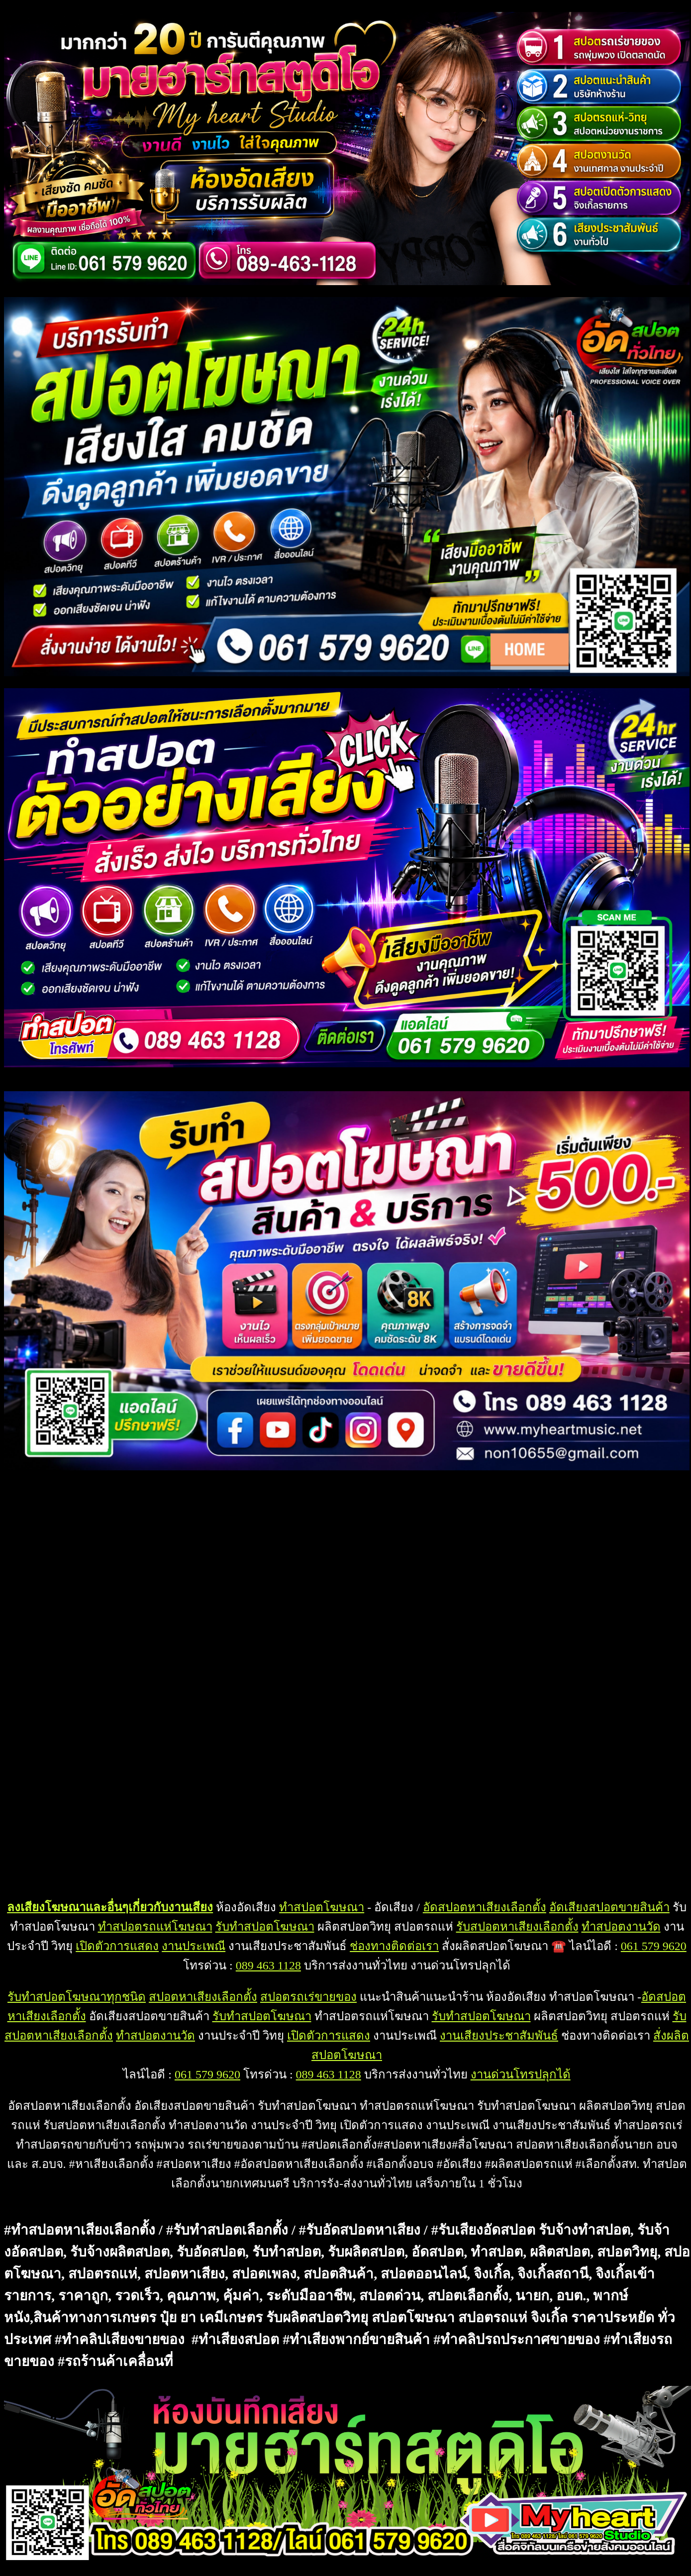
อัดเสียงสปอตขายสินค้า (609, 1907)
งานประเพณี (193, 1946)
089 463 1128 (268, 1965)
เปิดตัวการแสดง (117, 1946)
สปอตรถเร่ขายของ (308, 1996)
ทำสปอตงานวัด (621, 1926)
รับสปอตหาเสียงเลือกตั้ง (517, 1926)
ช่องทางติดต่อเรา (394, 1946)
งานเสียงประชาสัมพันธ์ (499, 2035)
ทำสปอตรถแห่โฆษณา (155, 1926)
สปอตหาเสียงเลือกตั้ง (203, 1996)
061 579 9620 (654, 1946)
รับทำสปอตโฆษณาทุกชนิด (76, 1996)
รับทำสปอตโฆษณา (264, 1926)
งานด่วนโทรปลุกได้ (521, 2074)
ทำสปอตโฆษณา (321, 1907)
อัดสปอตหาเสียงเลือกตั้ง (484, 1907)
